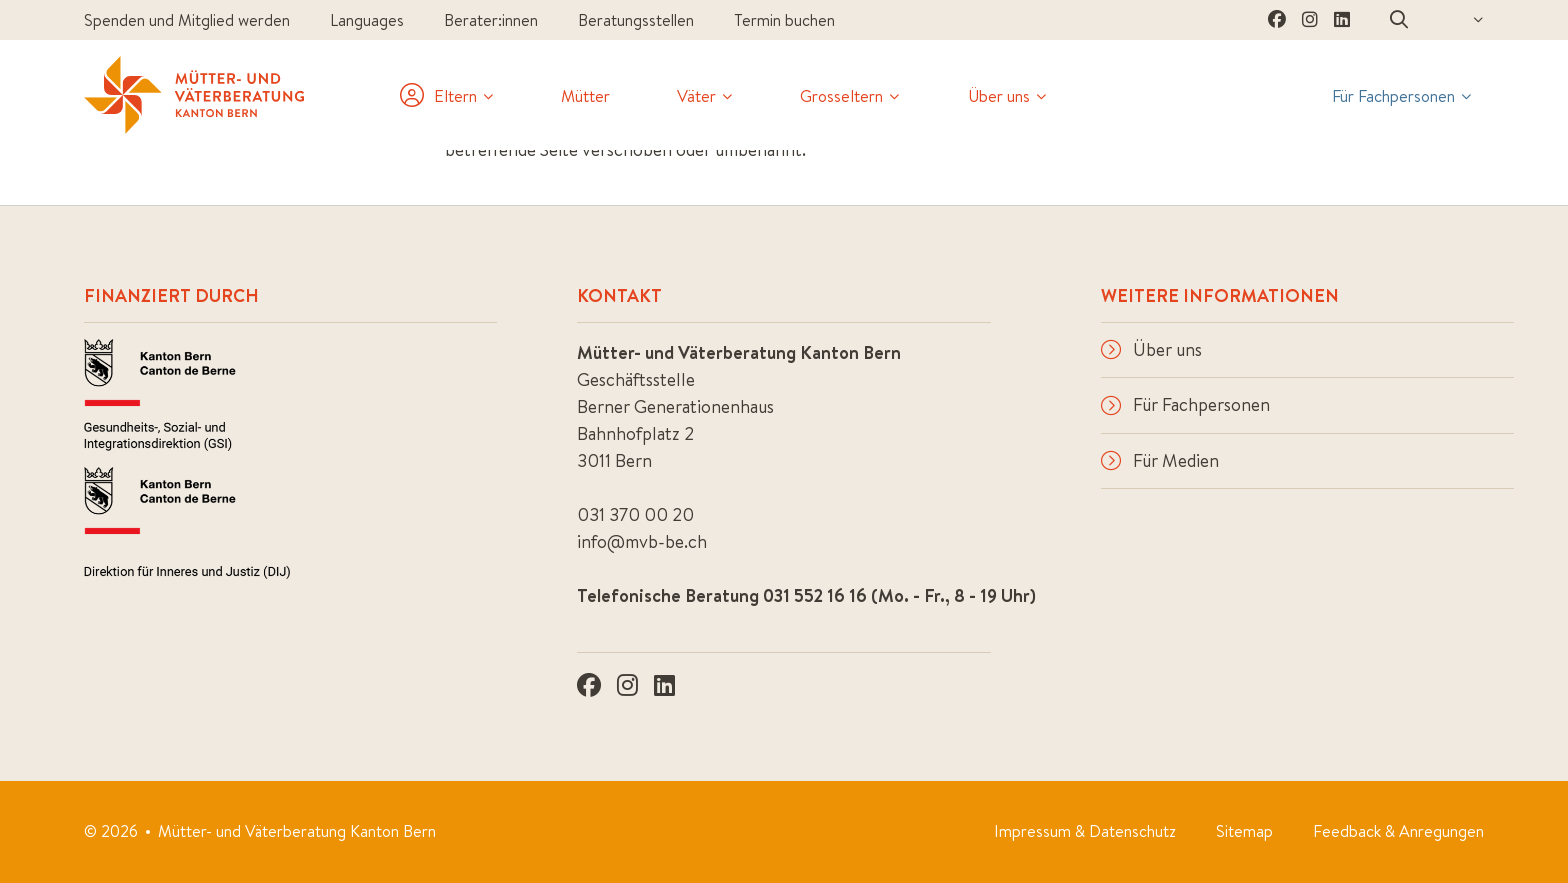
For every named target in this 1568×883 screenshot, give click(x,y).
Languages (367, 20)
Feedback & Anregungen (1398, 831)
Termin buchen (784, 20)
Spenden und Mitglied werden (187, 20)
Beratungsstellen (636, 20)
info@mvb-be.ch (642, 541)
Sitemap (1244, 831)
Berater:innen (491, 20)
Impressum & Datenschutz (1085, 831)
